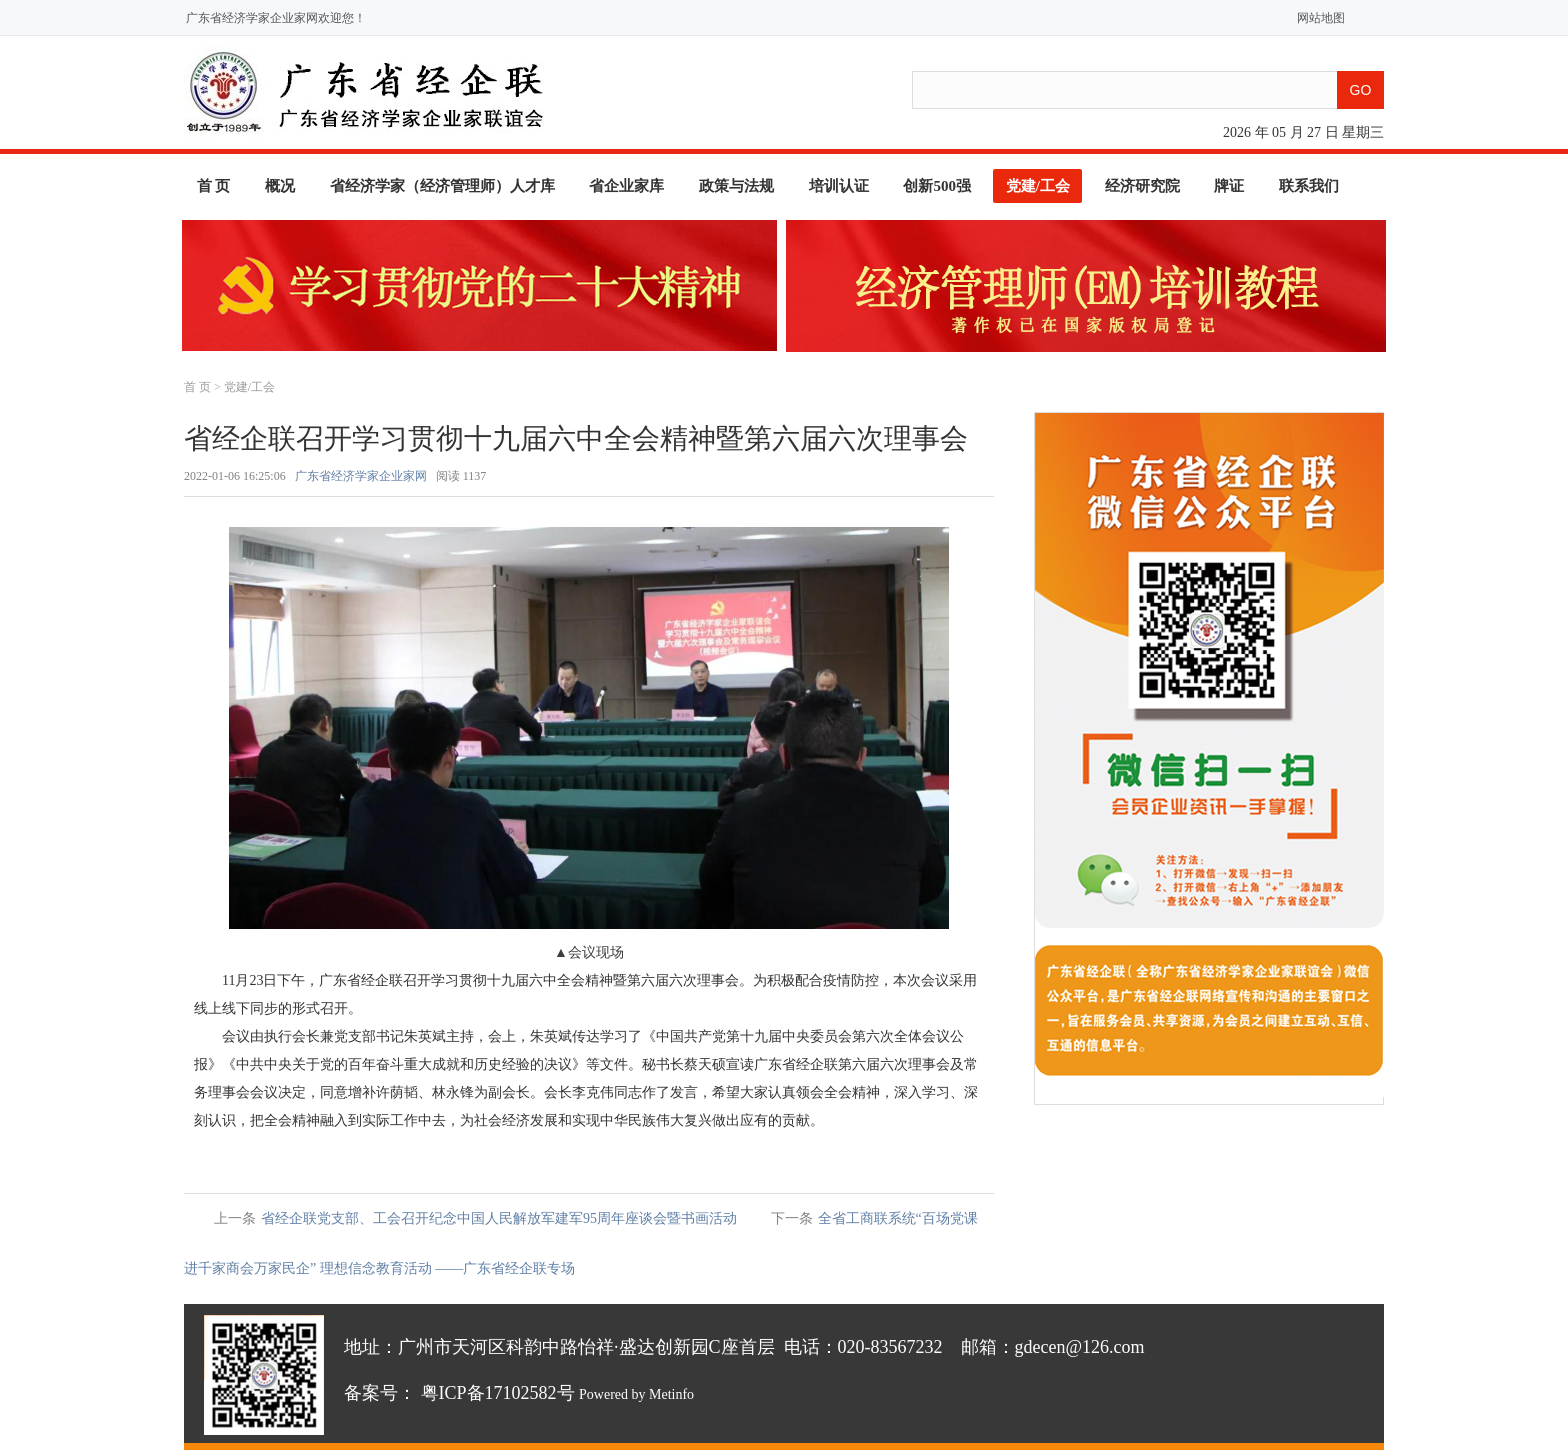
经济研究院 (1142, 186)
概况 (280, 186)
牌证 (1229, 186)
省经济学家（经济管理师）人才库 (442, 186)
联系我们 (1309, 186)
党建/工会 (1038, 186)
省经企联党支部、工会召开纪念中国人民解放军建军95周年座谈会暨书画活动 (499, 1218)
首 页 (214, 186)
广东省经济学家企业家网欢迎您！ (276, 18)
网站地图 (1316, 18)
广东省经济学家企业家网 (361, 476)
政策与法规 (736, 186)
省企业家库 (626, 186)
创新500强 (937, 186)
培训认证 (839, 186)
